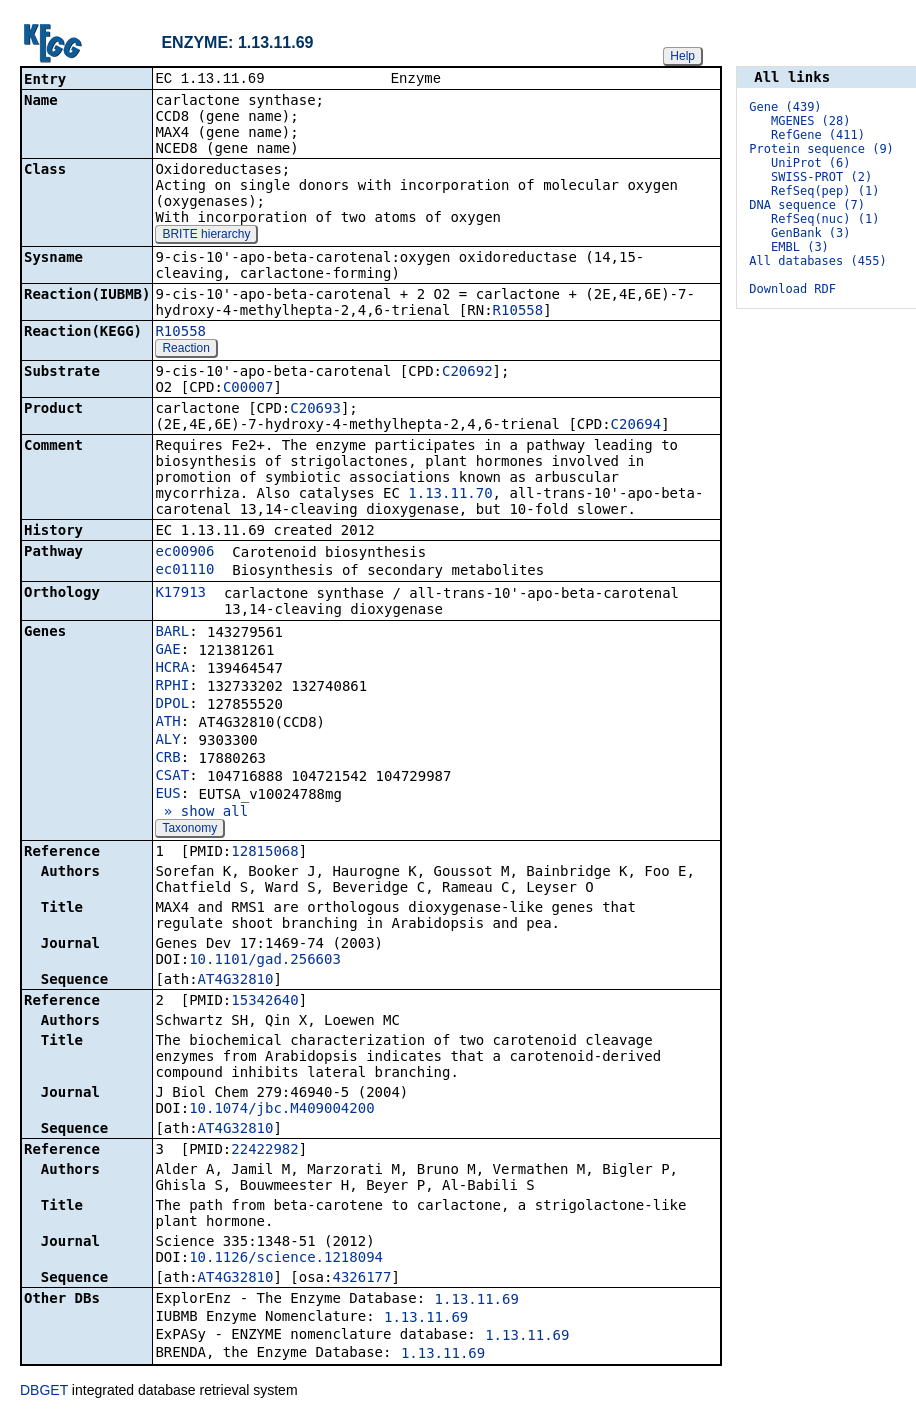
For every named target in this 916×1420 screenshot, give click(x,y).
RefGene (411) (818, 135)
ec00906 (184, 553)
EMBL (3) (800, 247)
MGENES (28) (810, 121)
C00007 (248, 389)
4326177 (361, 1279)
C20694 (636, 426)
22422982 (264, 1151)
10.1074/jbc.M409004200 (281, 1110)
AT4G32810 (236, 981)
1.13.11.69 (477, 1301)
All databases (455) (817, 261)
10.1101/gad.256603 (265, 961)
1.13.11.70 (450, 495)
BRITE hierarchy (206, 236)
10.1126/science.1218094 (286, 1259)
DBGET (44, 1392)
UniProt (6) (810, 163)
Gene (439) (785, 107)
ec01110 (184, 571)
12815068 (264, 853)
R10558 (518, 312)
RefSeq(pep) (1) (825, 191)
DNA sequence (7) (807, 205)
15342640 (264, 1002)
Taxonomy (189, 830)
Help (682, 56)
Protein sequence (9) (821, 149)
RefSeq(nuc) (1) (825, 219)
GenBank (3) (810, 233)
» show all (201, 813)
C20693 (315, 410)
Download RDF (792, 289)
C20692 (467, 373)
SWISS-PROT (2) (821, 177)
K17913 (180, 594)
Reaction (185, 350)
